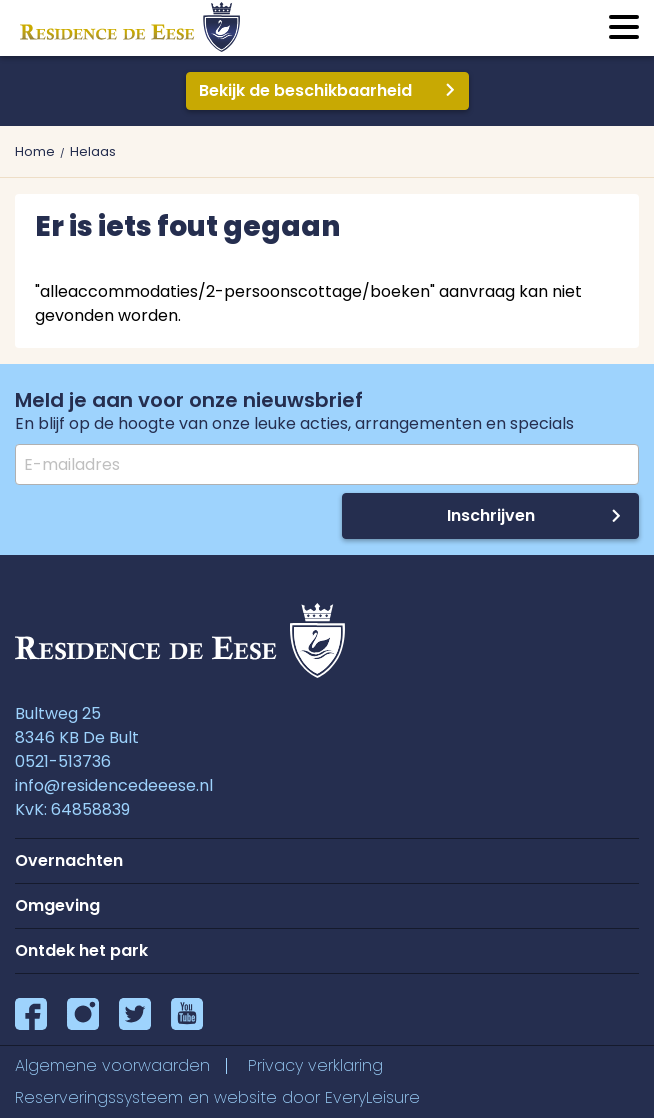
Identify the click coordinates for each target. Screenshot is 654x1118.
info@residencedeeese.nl (114, 785)
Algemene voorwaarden (112, 1065)
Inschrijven (491, 515)
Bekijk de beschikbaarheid (305, 90)
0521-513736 (63, 761)
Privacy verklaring (315, 1065)
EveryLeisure (372, 1097)
